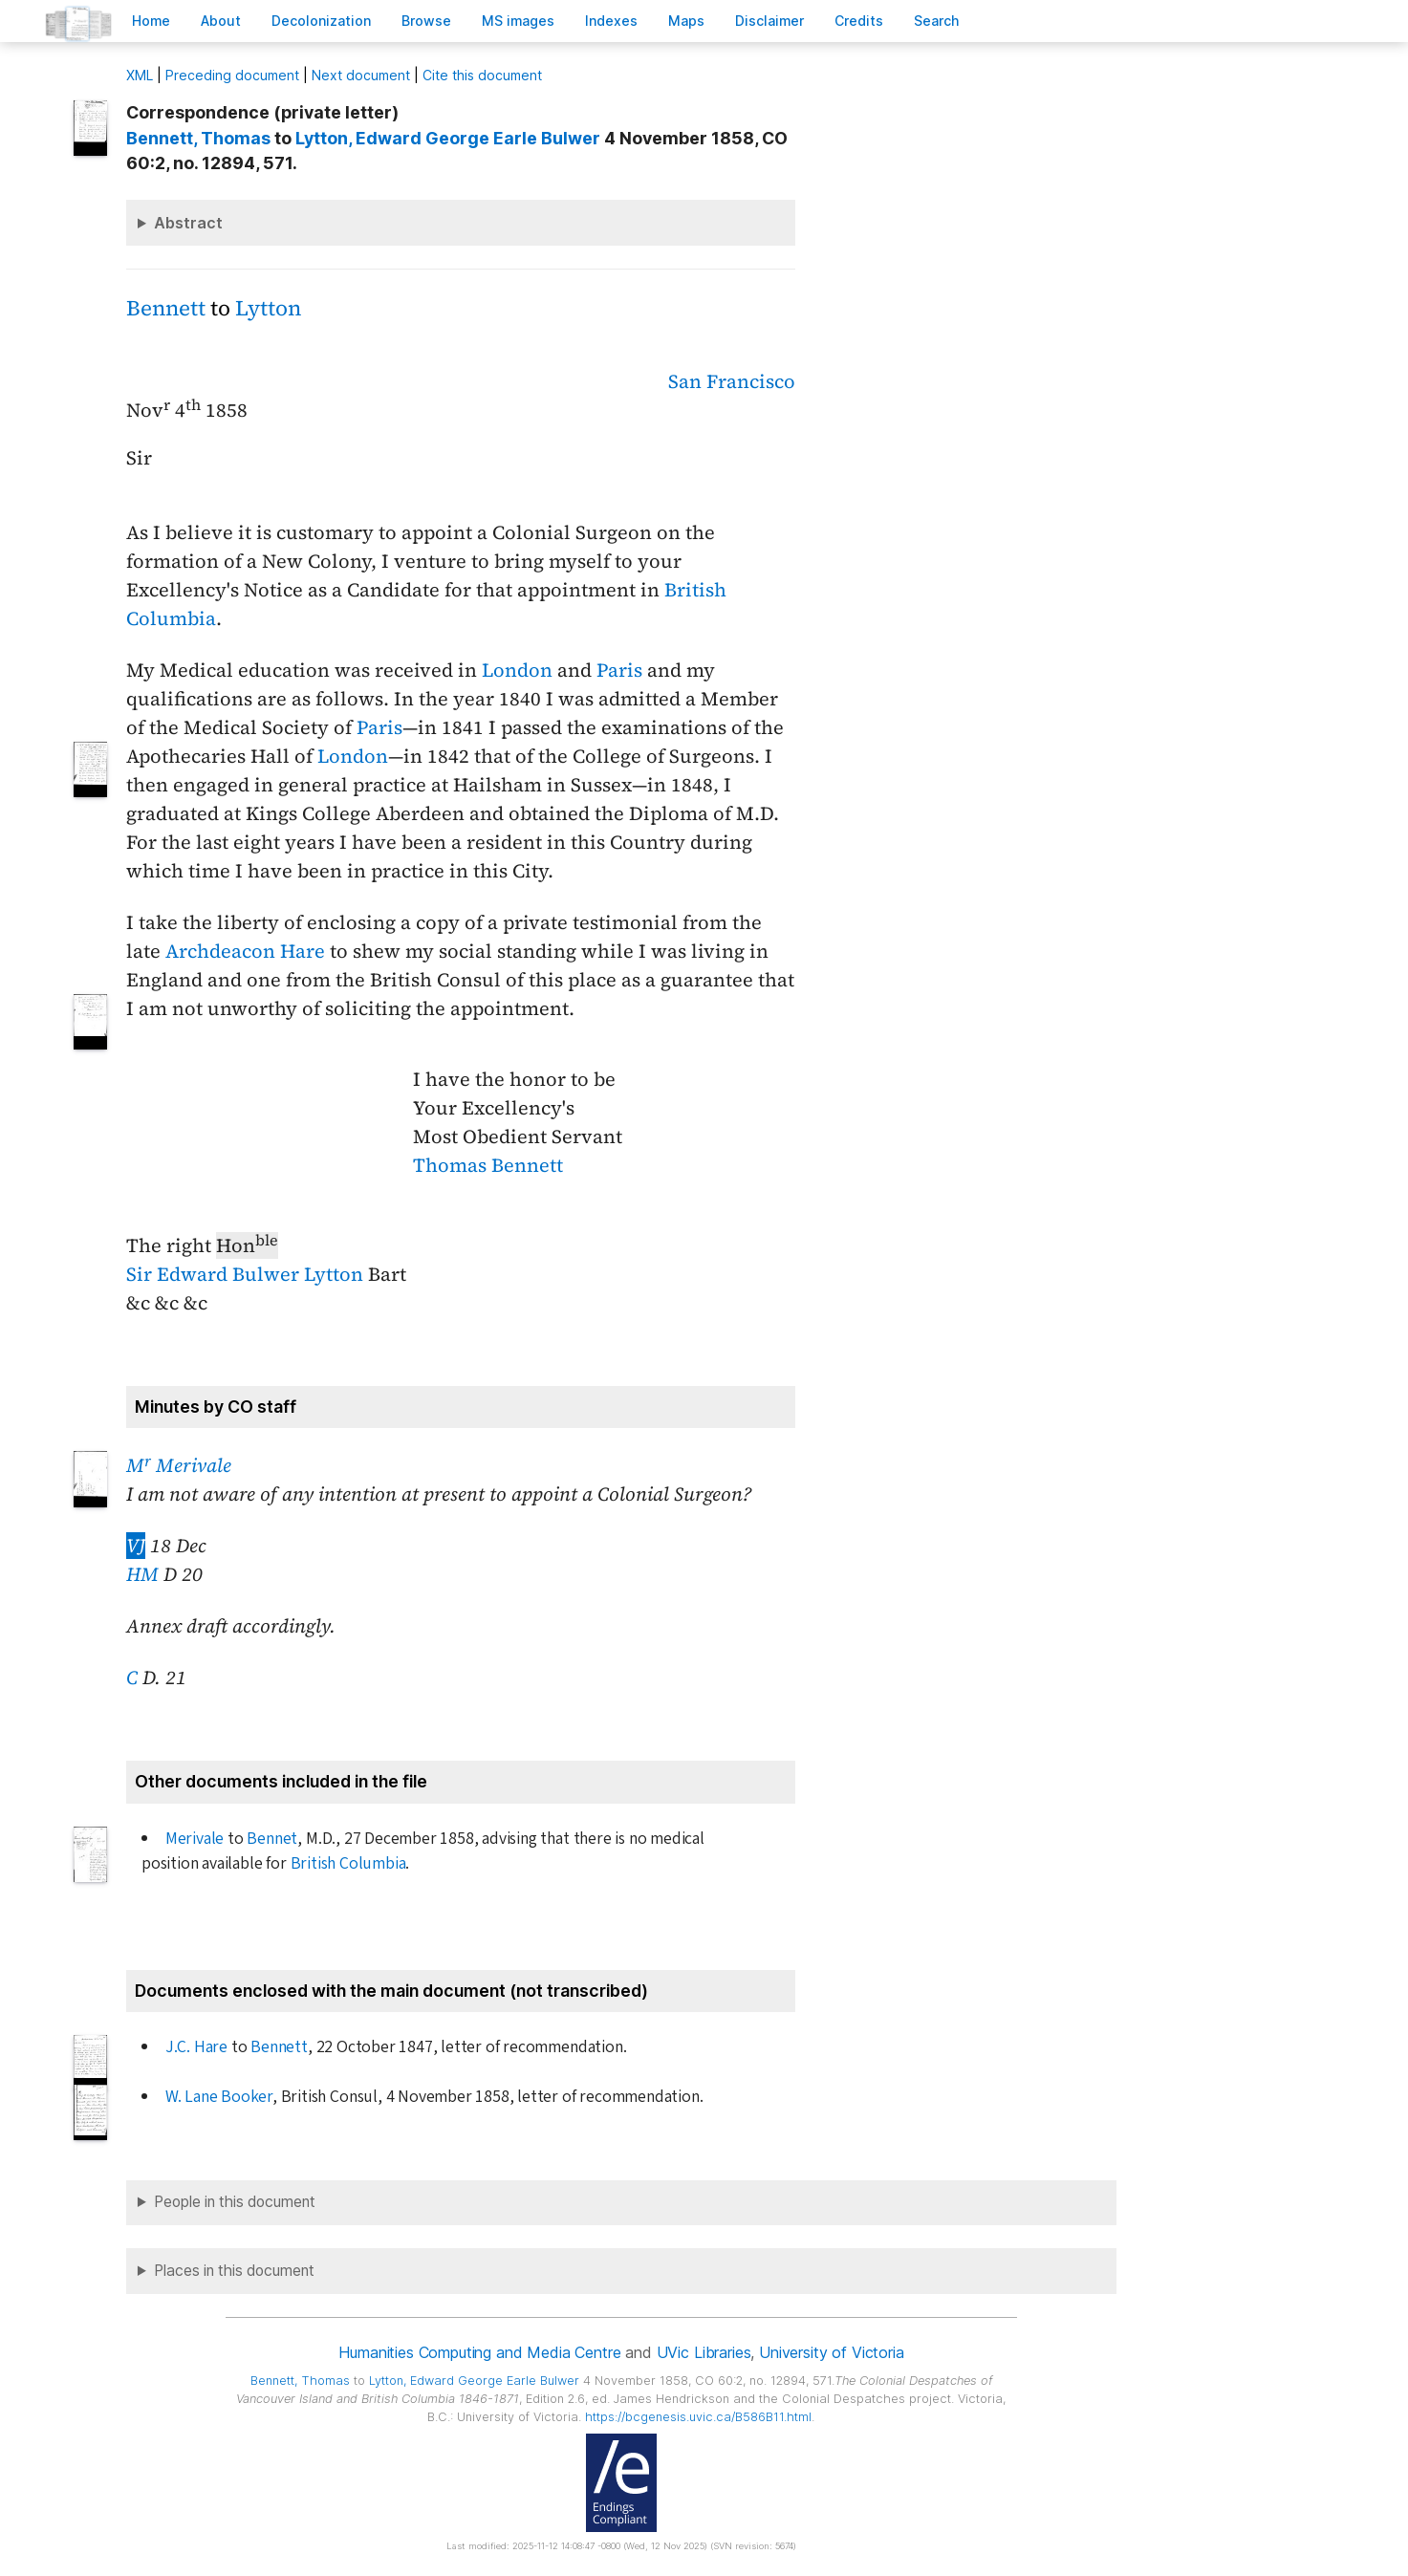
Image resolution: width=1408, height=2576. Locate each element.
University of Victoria (831, 2352)
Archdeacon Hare (245, 951)
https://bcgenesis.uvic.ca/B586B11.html (698, 2417)
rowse (426, 20)
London (517, 670)
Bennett (166, 308)
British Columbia (348, 1863)
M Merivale (178, 1465)
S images (518, 20)
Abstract (188, 222)
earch (937, 20)
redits (858, 20)
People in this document (234, 2202)
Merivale (194, 1839)
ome (151, 20)
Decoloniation (321, 20)
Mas (686, 20)
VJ (135, 1545)
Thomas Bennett (488, 1165)
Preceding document (232, 75)
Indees (611, 20)
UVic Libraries (704, 2352)
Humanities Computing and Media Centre (479, 2352)
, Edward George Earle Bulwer (447, 138)
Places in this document (234, 2271)
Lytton (268, 308)
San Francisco (731, 381)
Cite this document (482, 75)
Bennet (272, 1839)
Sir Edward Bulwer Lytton (244, 1274)
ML (139, 75)
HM (142, 1574)
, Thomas (198, 138)
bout (221, 20)
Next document (361, 75)
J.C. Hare (196, 2047)
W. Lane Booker (218, 2097)
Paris (619, 670)
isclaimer (769, 20)
